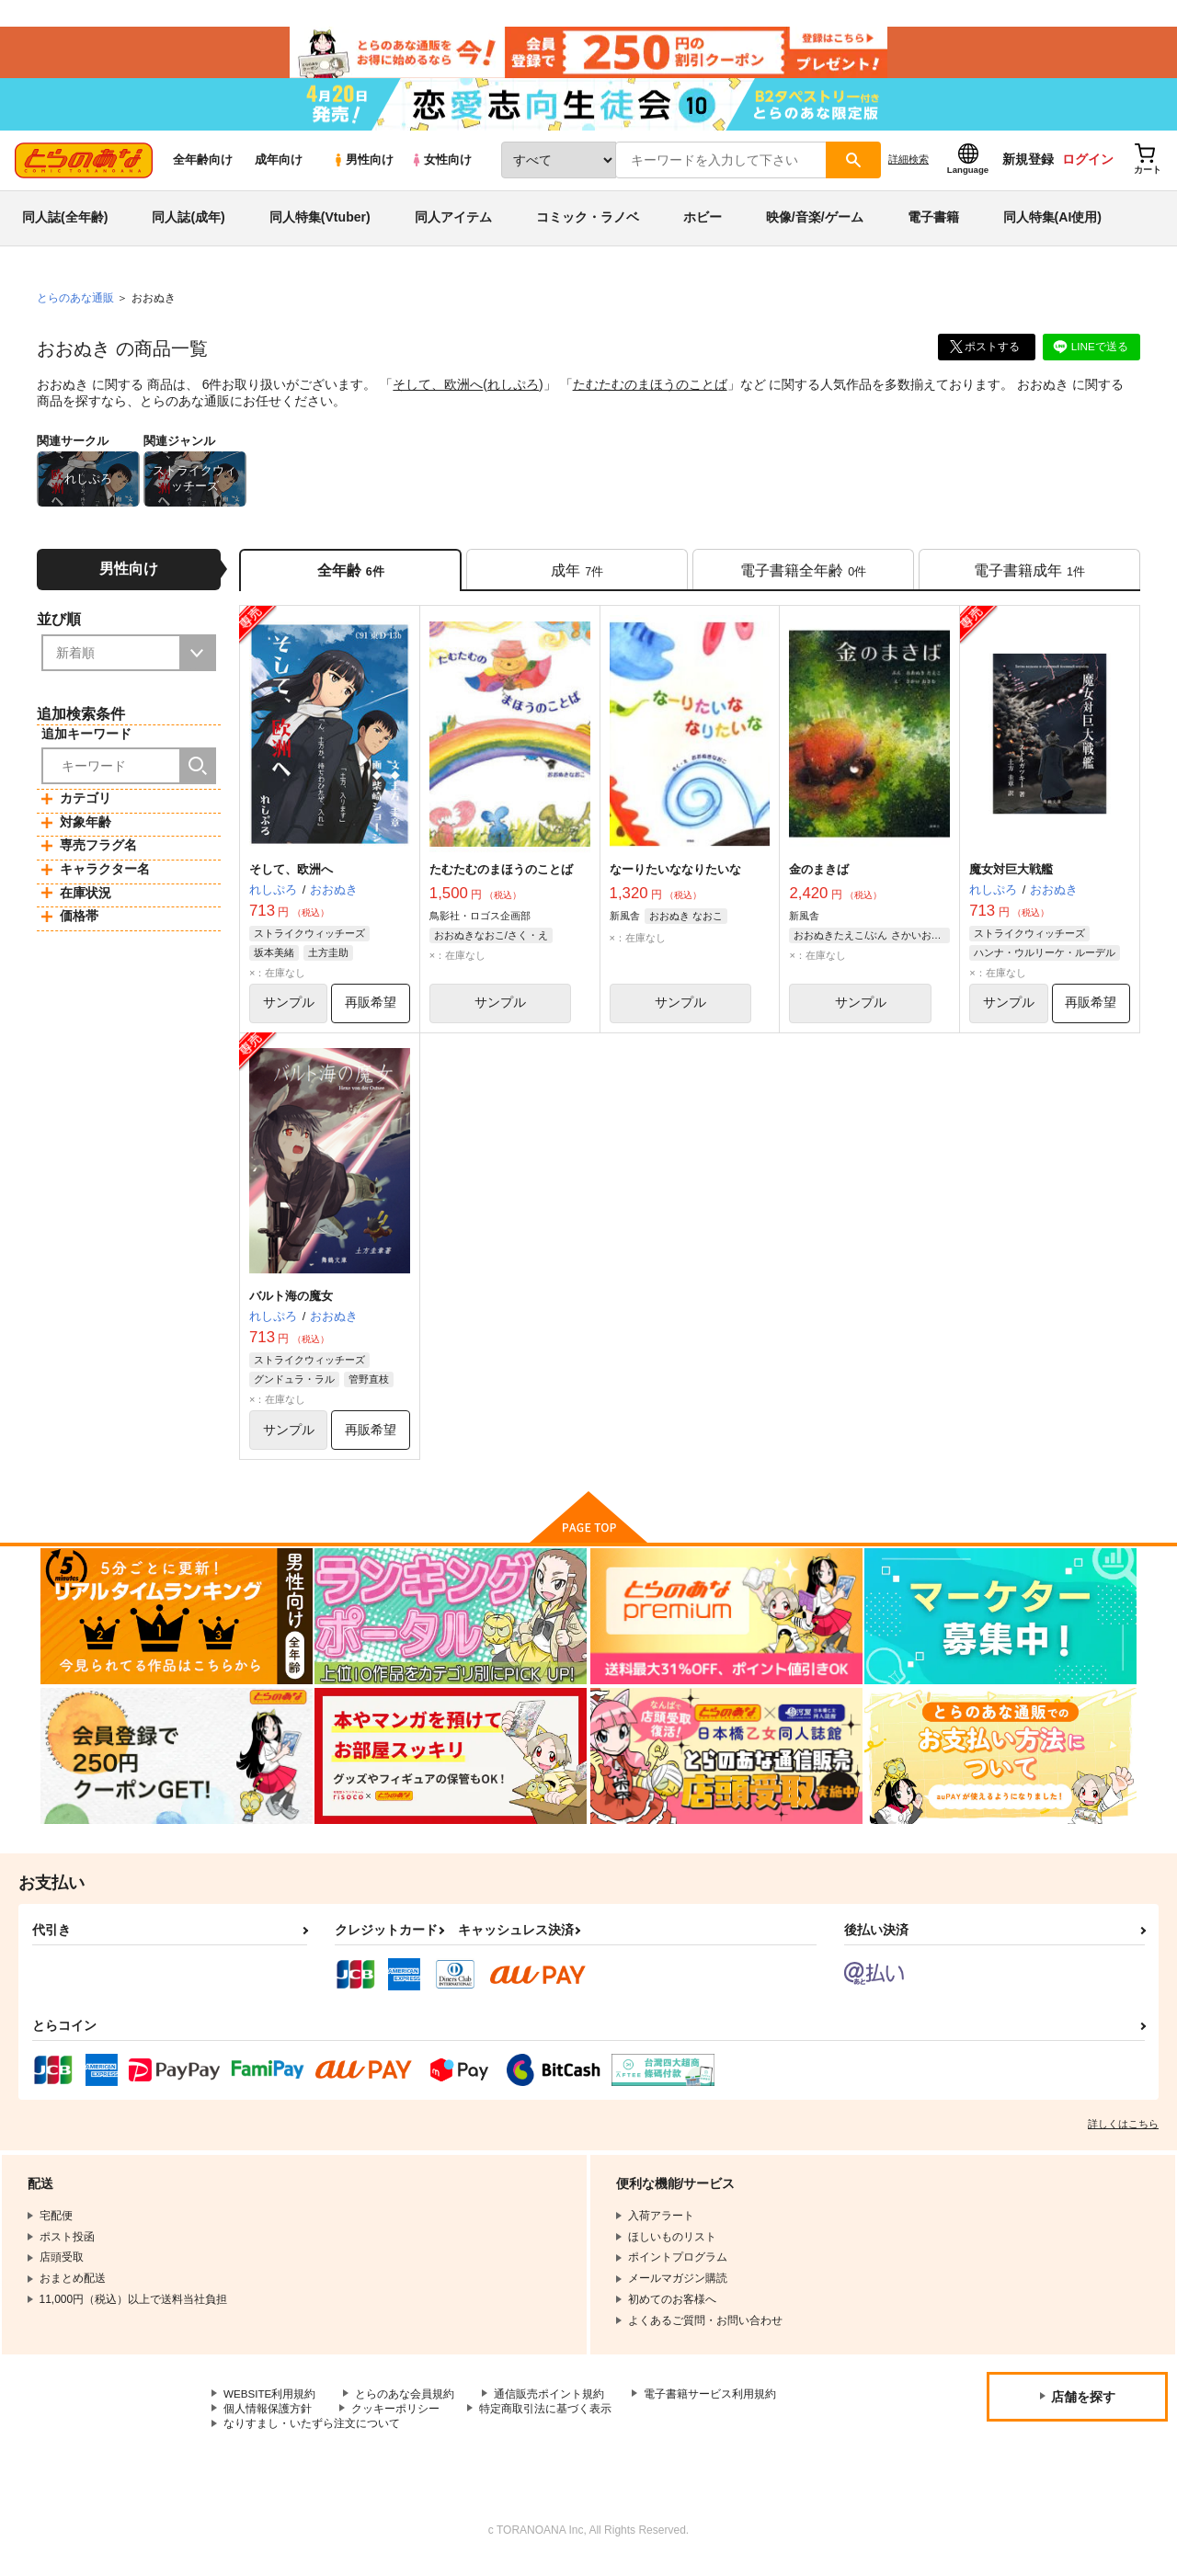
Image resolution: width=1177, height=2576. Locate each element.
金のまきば (819, 878)
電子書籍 (933, 224)
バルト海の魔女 (291, 1306)
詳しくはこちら (1123, 2134)
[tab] (577, 577)
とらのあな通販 (75, 304)
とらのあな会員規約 (406, 2405)
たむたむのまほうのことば (650, 391)
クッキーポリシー (395, 2419)
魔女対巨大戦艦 (1011, 878)
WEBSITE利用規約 (270, 2405)
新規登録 (1028, 166)
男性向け (363, 167)
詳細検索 (908, 166)
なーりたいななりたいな (675, 878)
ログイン (1088, 166)
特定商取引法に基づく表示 (545, 2419)
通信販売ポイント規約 (551, 2405)
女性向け (441, 167)
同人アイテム (453, 224)
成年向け (279, 167)
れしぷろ (513, 391)
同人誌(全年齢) (65, 224)
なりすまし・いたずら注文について (311, 2435)
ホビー (702, 224)
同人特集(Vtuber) (320, 224)
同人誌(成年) (188, 224)
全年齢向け (203, 167)
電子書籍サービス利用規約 (712, 2405)
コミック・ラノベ (587, 224)
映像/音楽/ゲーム (814, 224)
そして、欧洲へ (438, 391)
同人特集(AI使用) (1052, 224)
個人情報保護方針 (267, 2419)
